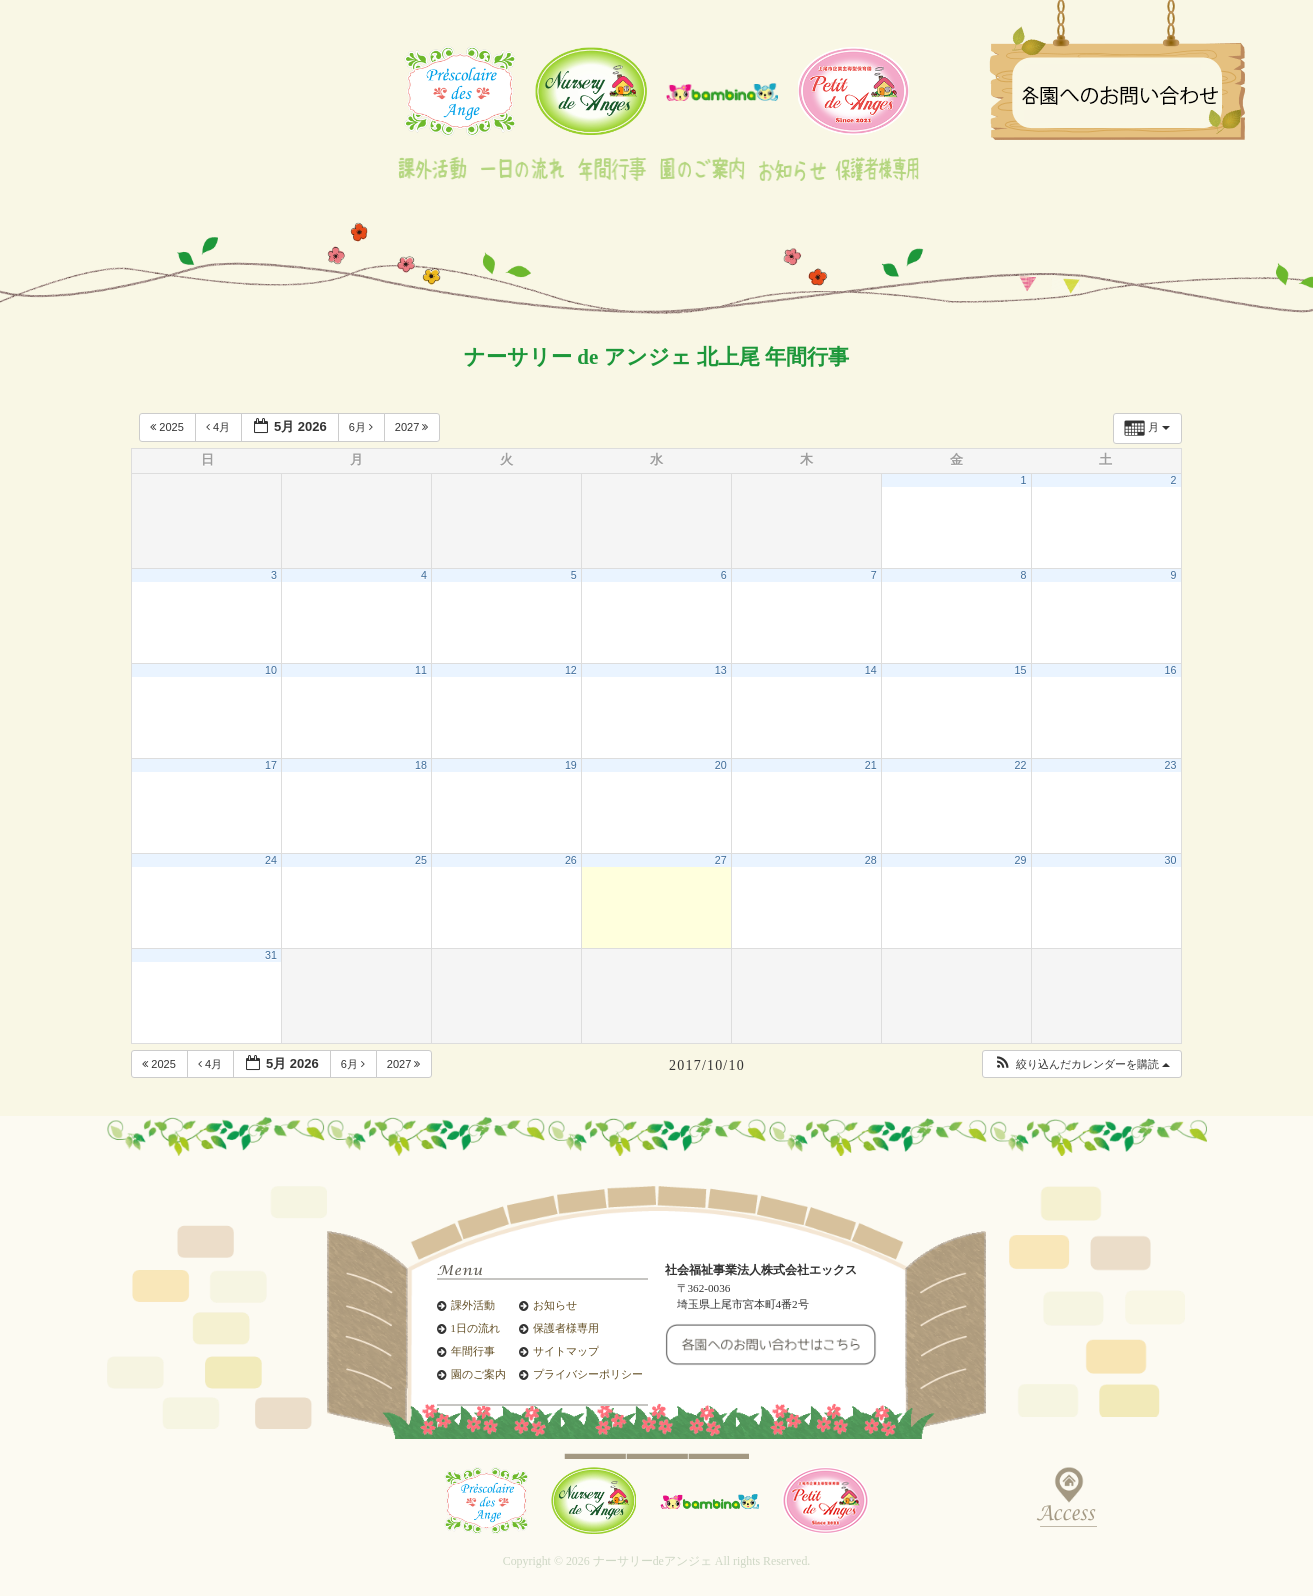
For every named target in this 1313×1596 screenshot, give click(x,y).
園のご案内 (478, 1374)
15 (1021, 670)
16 (1171, 670)
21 (871, 765)
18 (421, 765)
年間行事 (473, 1351)
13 (721, 670)
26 (571, 860)
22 (1021, 765)
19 (571, 765)
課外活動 (473, 1305)
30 (1171, 860)
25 (421, 860)
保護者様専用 (566, 1328)
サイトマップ (566, 1351)
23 (1171, 765)
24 (271, 860)
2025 (168, 427)
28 (871, 860)
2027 (413, 427)
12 (571, 670)
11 (421, 670)
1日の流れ (475, 1328)
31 (271, 955)
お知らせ (555, 1305)
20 (721, 765)
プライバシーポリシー (588, 1374)
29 (1021, 860)
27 (721, 860)
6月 (362, 427)
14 (871, 670)
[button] (1081, 1064)
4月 (219, 427)
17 (271, 765)
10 (271, 670)
